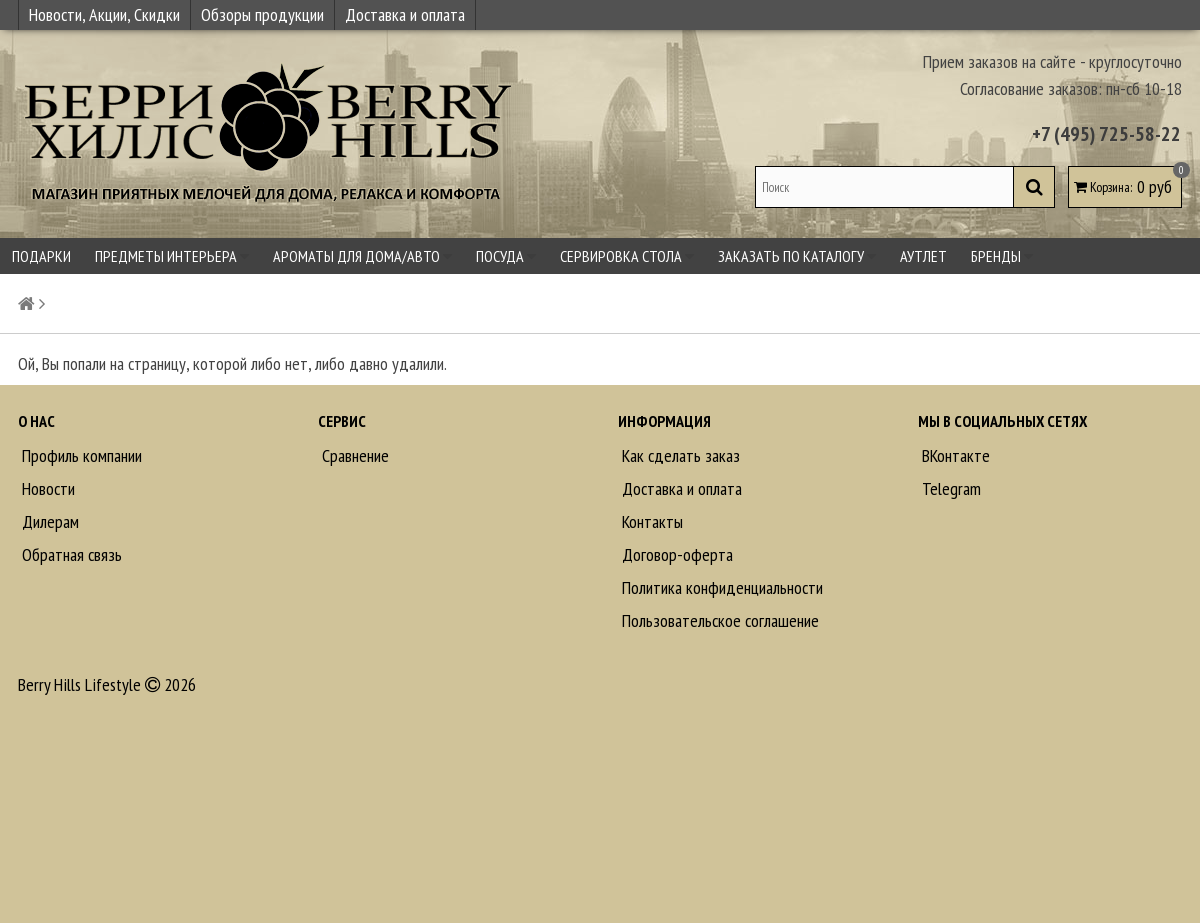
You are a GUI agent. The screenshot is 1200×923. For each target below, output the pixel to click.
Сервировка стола (627, 256)
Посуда (506, 256)
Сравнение (353, 455)
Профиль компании (80, 455)
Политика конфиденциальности (720, 587)
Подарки (41, 256)
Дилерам (48, 521)
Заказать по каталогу (797, 256)
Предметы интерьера (172, 256)
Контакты (650, 521)
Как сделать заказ (679, 455)
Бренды (1002, 256)
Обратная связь (70, 554)
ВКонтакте (954, 455)
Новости (46, 488)
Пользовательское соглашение (718, 620)
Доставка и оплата (405, 14)
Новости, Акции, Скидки (104, 14)
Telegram (949, 488)
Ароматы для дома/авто (362, 256)
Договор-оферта (675, 554)
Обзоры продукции (262, 14)
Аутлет (923, 256)
